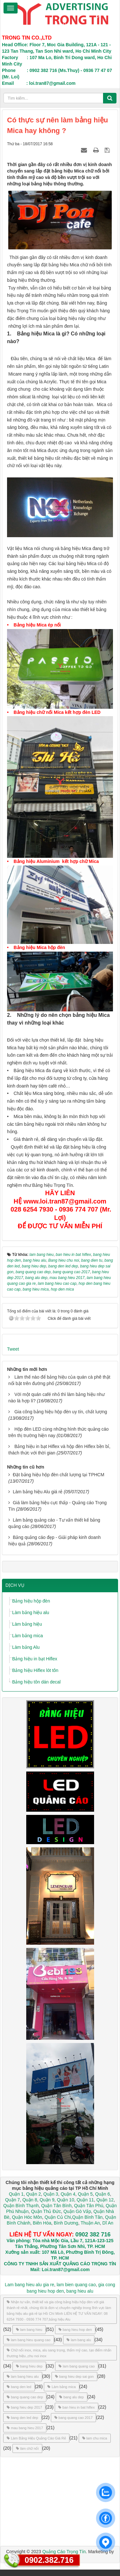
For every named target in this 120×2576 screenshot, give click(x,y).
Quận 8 (29, 2199)
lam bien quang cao (76, 2284)
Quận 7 (12, 2199)
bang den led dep (22, 2418)
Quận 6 (102, 2194)
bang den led (19, 2387)
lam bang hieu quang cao (29, 2340)
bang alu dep (71, 2397)
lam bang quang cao (77, 2366)
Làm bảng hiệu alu (30, 1612)
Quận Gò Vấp (77, 2211)
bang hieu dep (29, 2366)
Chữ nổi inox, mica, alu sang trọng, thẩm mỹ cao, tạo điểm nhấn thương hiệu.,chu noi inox (59, 2353)
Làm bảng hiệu (27, 1624)
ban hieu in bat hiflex (76, 2407)
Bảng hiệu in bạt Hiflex (34, 1658)
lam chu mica (94, 2438)
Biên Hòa (41, 2222)
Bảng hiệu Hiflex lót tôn (35, 1670)
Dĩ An (107, 2222)
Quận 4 (67, 2194)
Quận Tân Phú (88, 2205)
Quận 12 (104, 2199)
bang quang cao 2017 (73, 2418)
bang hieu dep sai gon (74, 2376)
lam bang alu (79, 2340)
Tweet (13, 1349)
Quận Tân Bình (56, 2205)
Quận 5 (85, 2194)
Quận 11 (85, 2199)
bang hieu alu (79, 2291)
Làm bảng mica (27, 1635)
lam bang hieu (29, 2330)
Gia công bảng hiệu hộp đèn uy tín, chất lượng (60, 1411)
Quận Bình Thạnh (21, 2205)
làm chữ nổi (27, 2448)
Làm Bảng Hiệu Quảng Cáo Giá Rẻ (36, 2438)
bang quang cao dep (25, 2397)
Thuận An (90, 2222)
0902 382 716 (92, 2234)
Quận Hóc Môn (27, 2217)
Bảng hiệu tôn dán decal (36, 1681)
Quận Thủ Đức (45, 2211)
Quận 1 (16, 2194)
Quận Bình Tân (87, 2217)
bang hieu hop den (75, 2330)
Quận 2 (33, 2194)
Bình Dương (66, 2222)
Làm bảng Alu (26, 1647)
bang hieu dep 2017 (24, 2407)
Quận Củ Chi (57, 2217)
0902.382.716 (49, 2559)
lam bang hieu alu (23, 2376)
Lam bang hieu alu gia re (29, 2284)
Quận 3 (51, 2194)
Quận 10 (65, 2199)
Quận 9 (47, 2199)
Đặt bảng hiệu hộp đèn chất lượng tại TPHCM (58, 1474)
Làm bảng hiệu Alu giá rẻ (38, 1491)
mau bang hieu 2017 (25, 2428)
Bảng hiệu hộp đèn (31, 1600)
